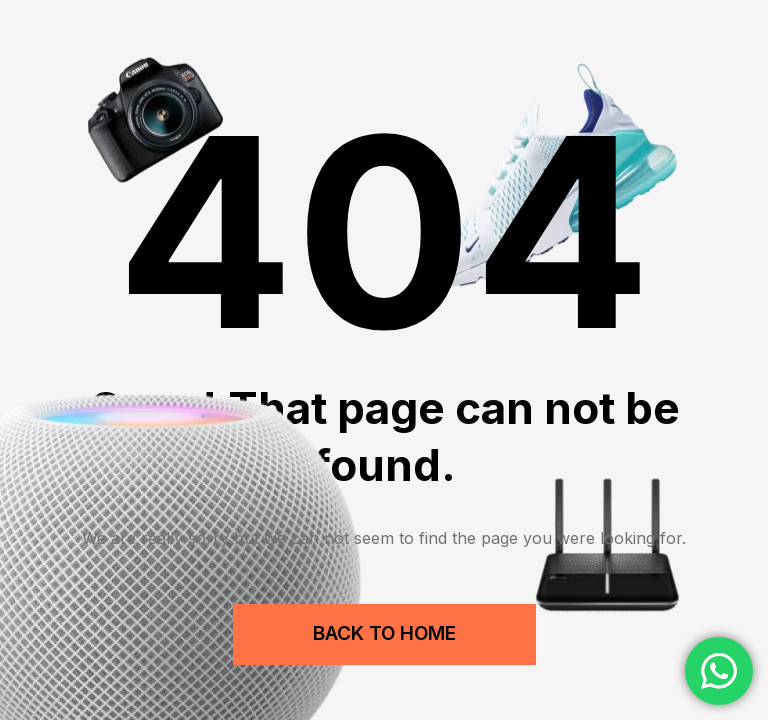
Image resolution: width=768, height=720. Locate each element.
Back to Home (384, 633)
